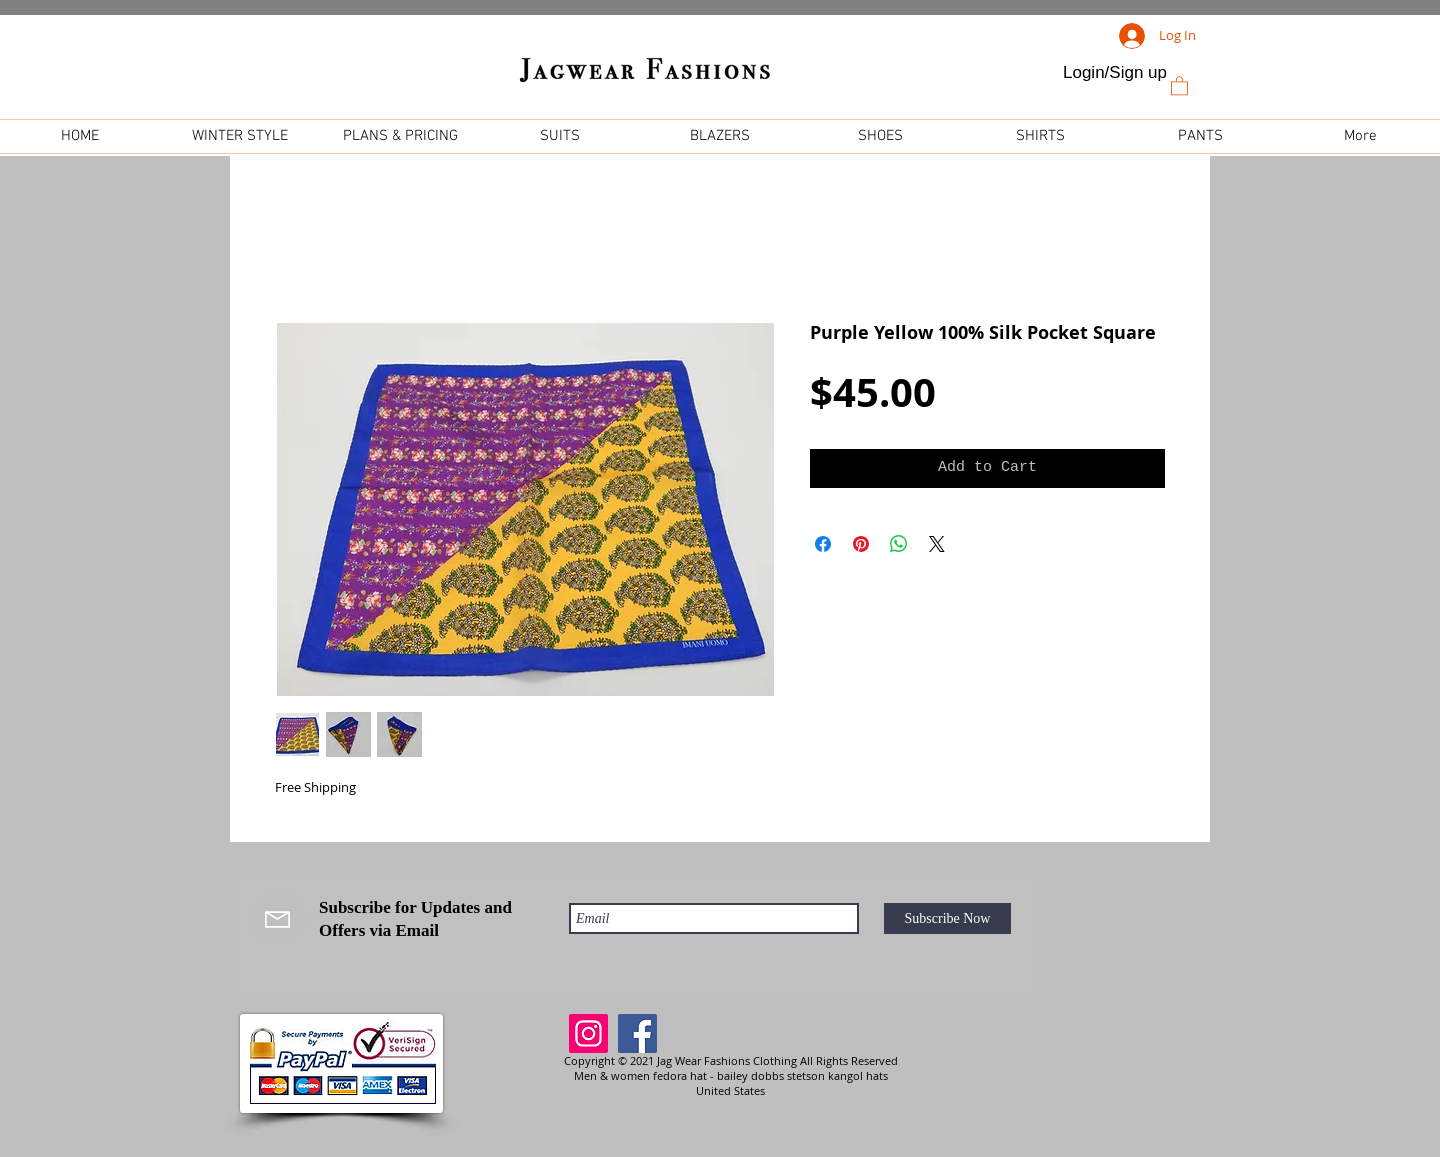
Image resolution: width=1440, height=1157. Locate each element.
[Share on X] (937, 544)
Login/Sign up (1115, 72)
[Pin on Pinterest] (861, 544)
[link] (1179, 85)
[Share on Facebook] (823, 544)
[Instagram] (588, 1033)
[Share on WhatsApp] (899, 544)
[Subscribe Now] (947, 918)
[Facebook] (637, 1033)
